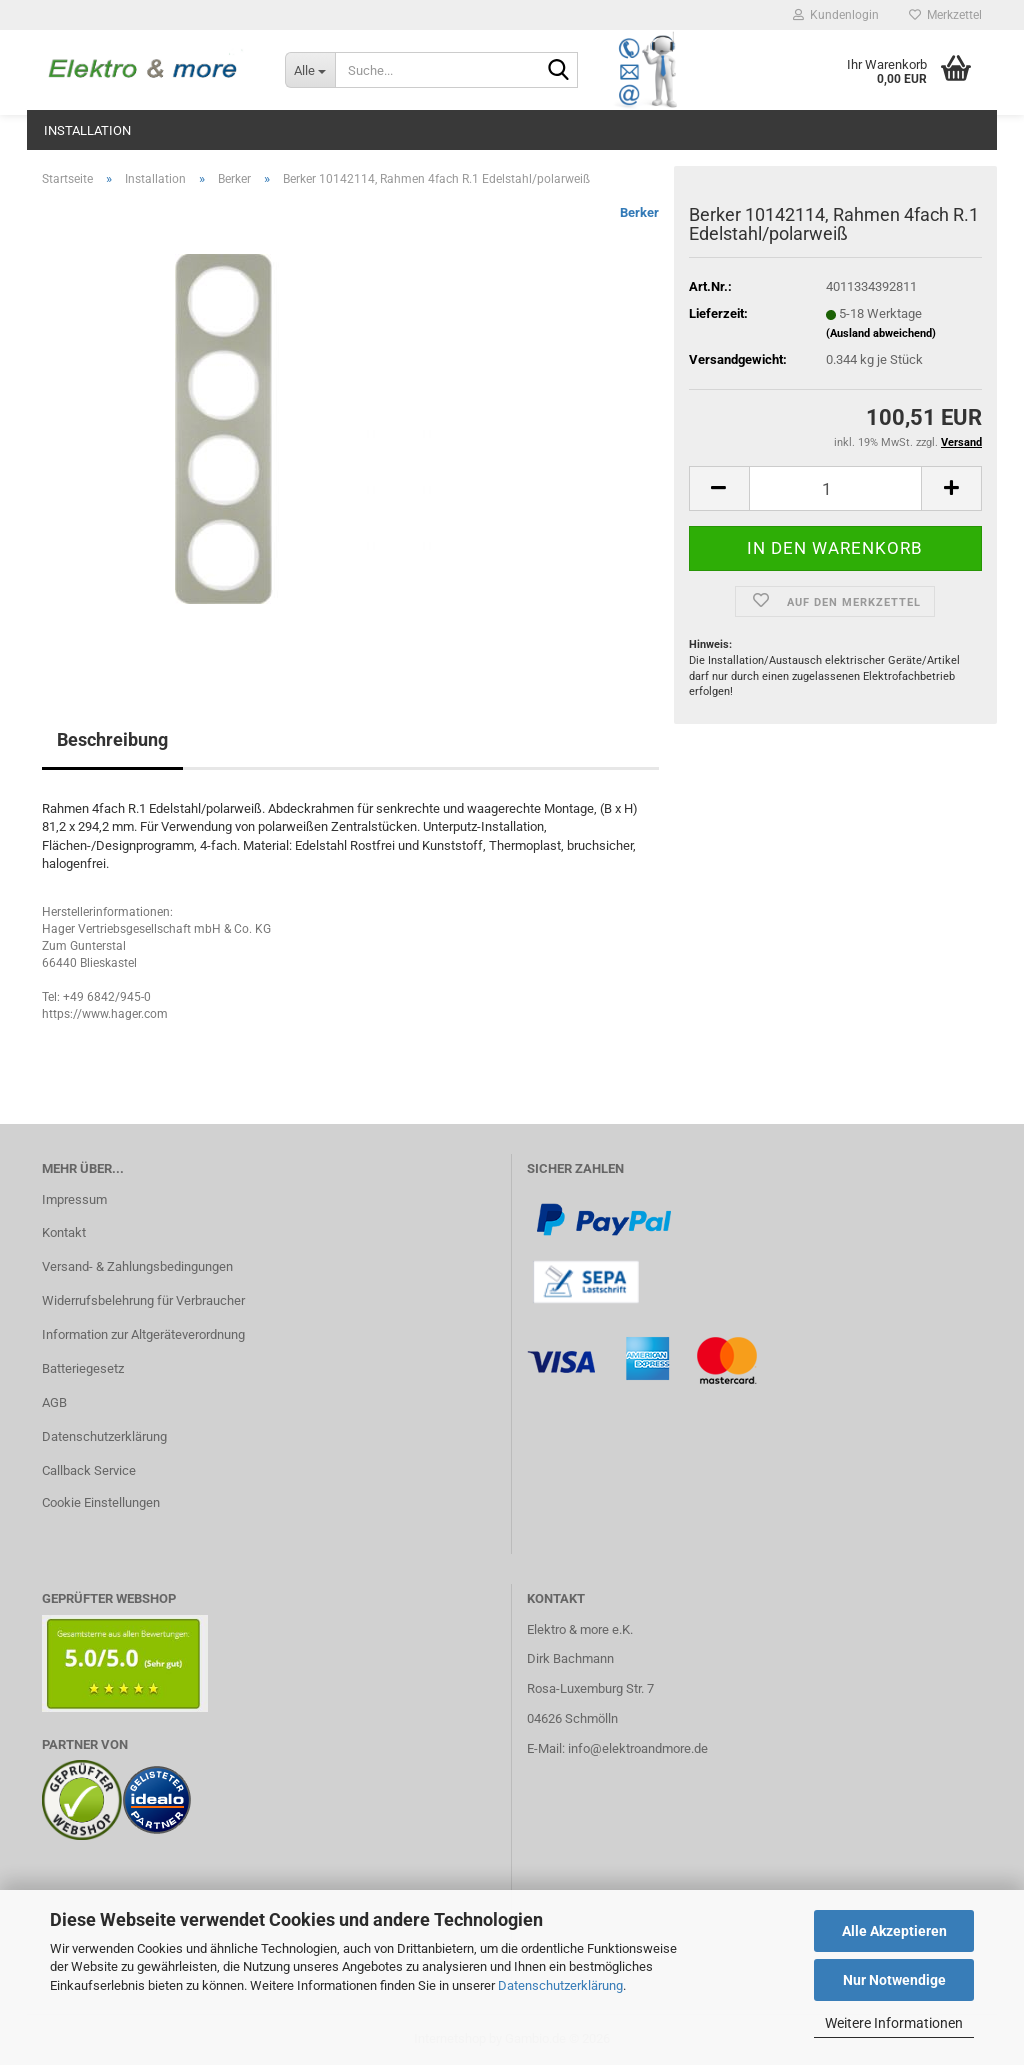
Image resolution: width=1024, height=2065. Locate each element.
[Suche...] (310, 70)
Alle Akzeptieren (894, 1931)
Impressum (74, 1199)
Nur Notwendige (894, 1980)
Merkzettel (945, 15)
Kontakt (64, 1232)
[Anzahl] (835, 488)
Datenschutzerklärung (560, 1985)
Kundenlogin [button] (836, 15)
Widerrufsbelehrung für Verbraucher (143, 1300)
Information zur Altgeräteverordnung (143, 1334)
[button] (719, 488)
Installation (87, 130)
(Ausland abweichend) (881, 333)
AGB (54, 1402)
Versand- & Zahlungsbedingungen (137, 1266)
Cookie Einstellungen (101, 1502)
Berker (639, 212)
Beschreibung (112, 739)
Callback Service (89, 1470)
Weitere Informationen (894, 2023)
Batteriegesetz (83, 1368)
